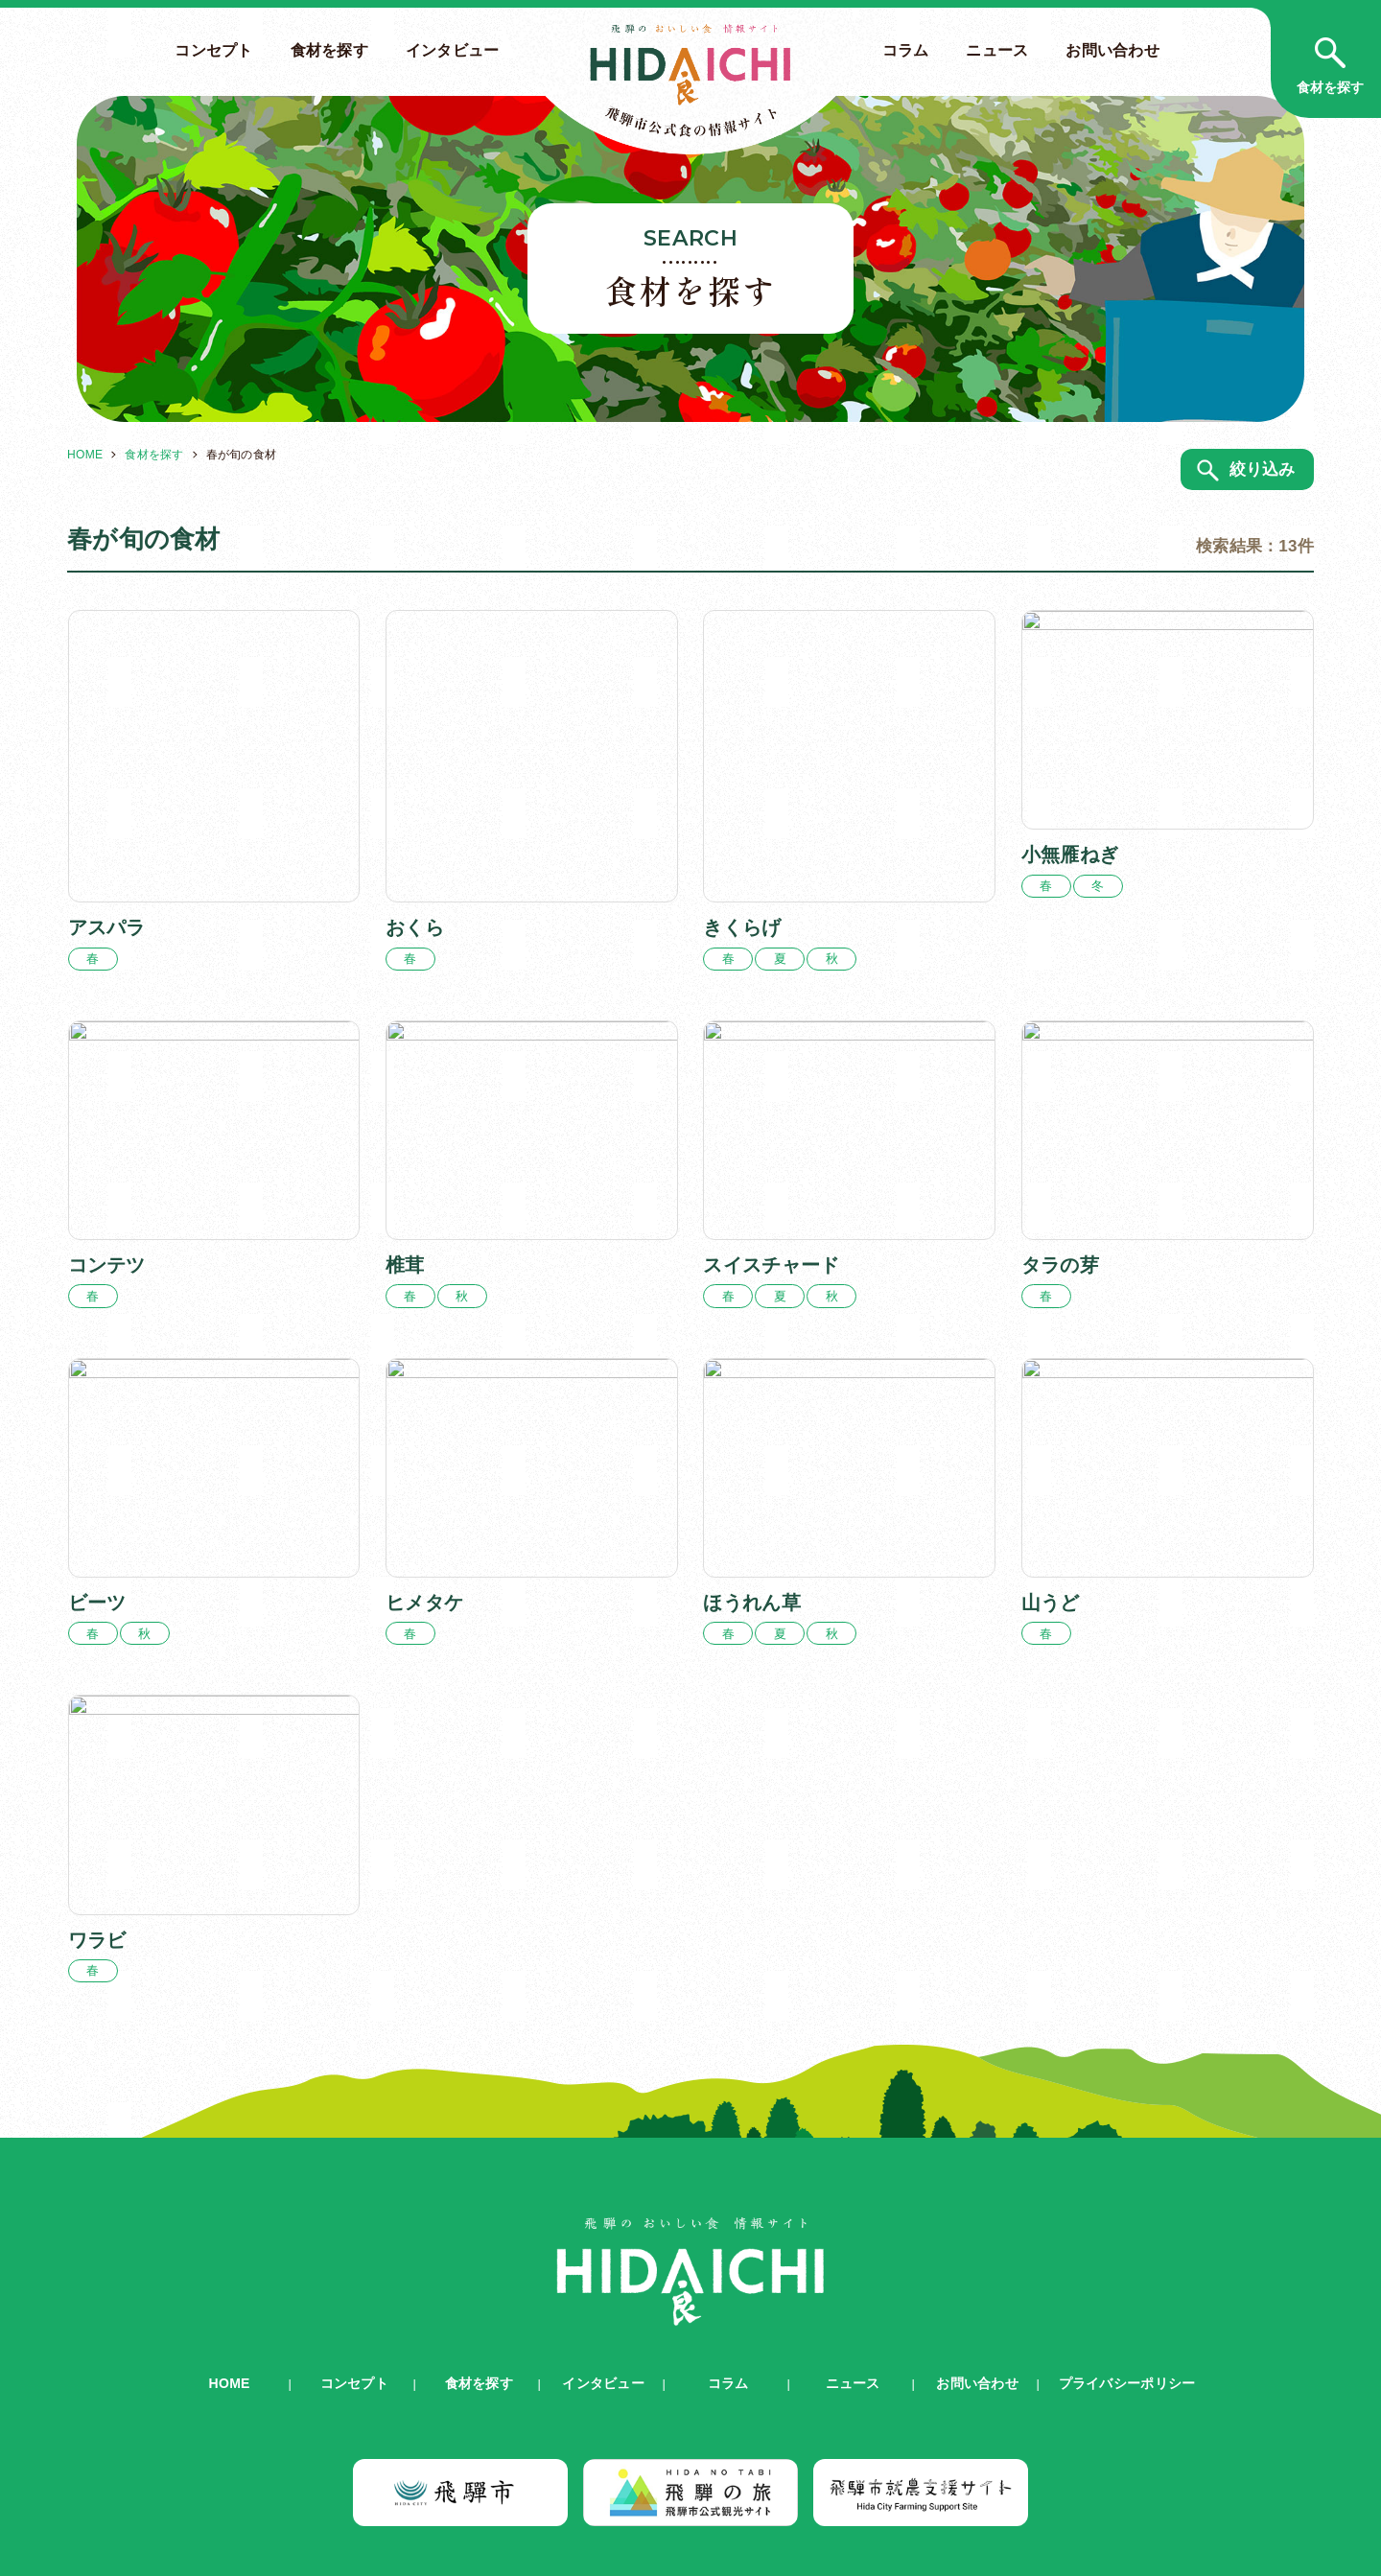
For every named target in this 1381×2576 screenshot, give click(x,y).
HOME (85, 454)
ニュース (997, 50)
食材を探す (329, 50)
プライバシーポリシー (1127, 2310)
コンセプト (213, 50)
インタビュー (453, 50)
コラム (905, 50)
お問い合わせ (1112, 50)
